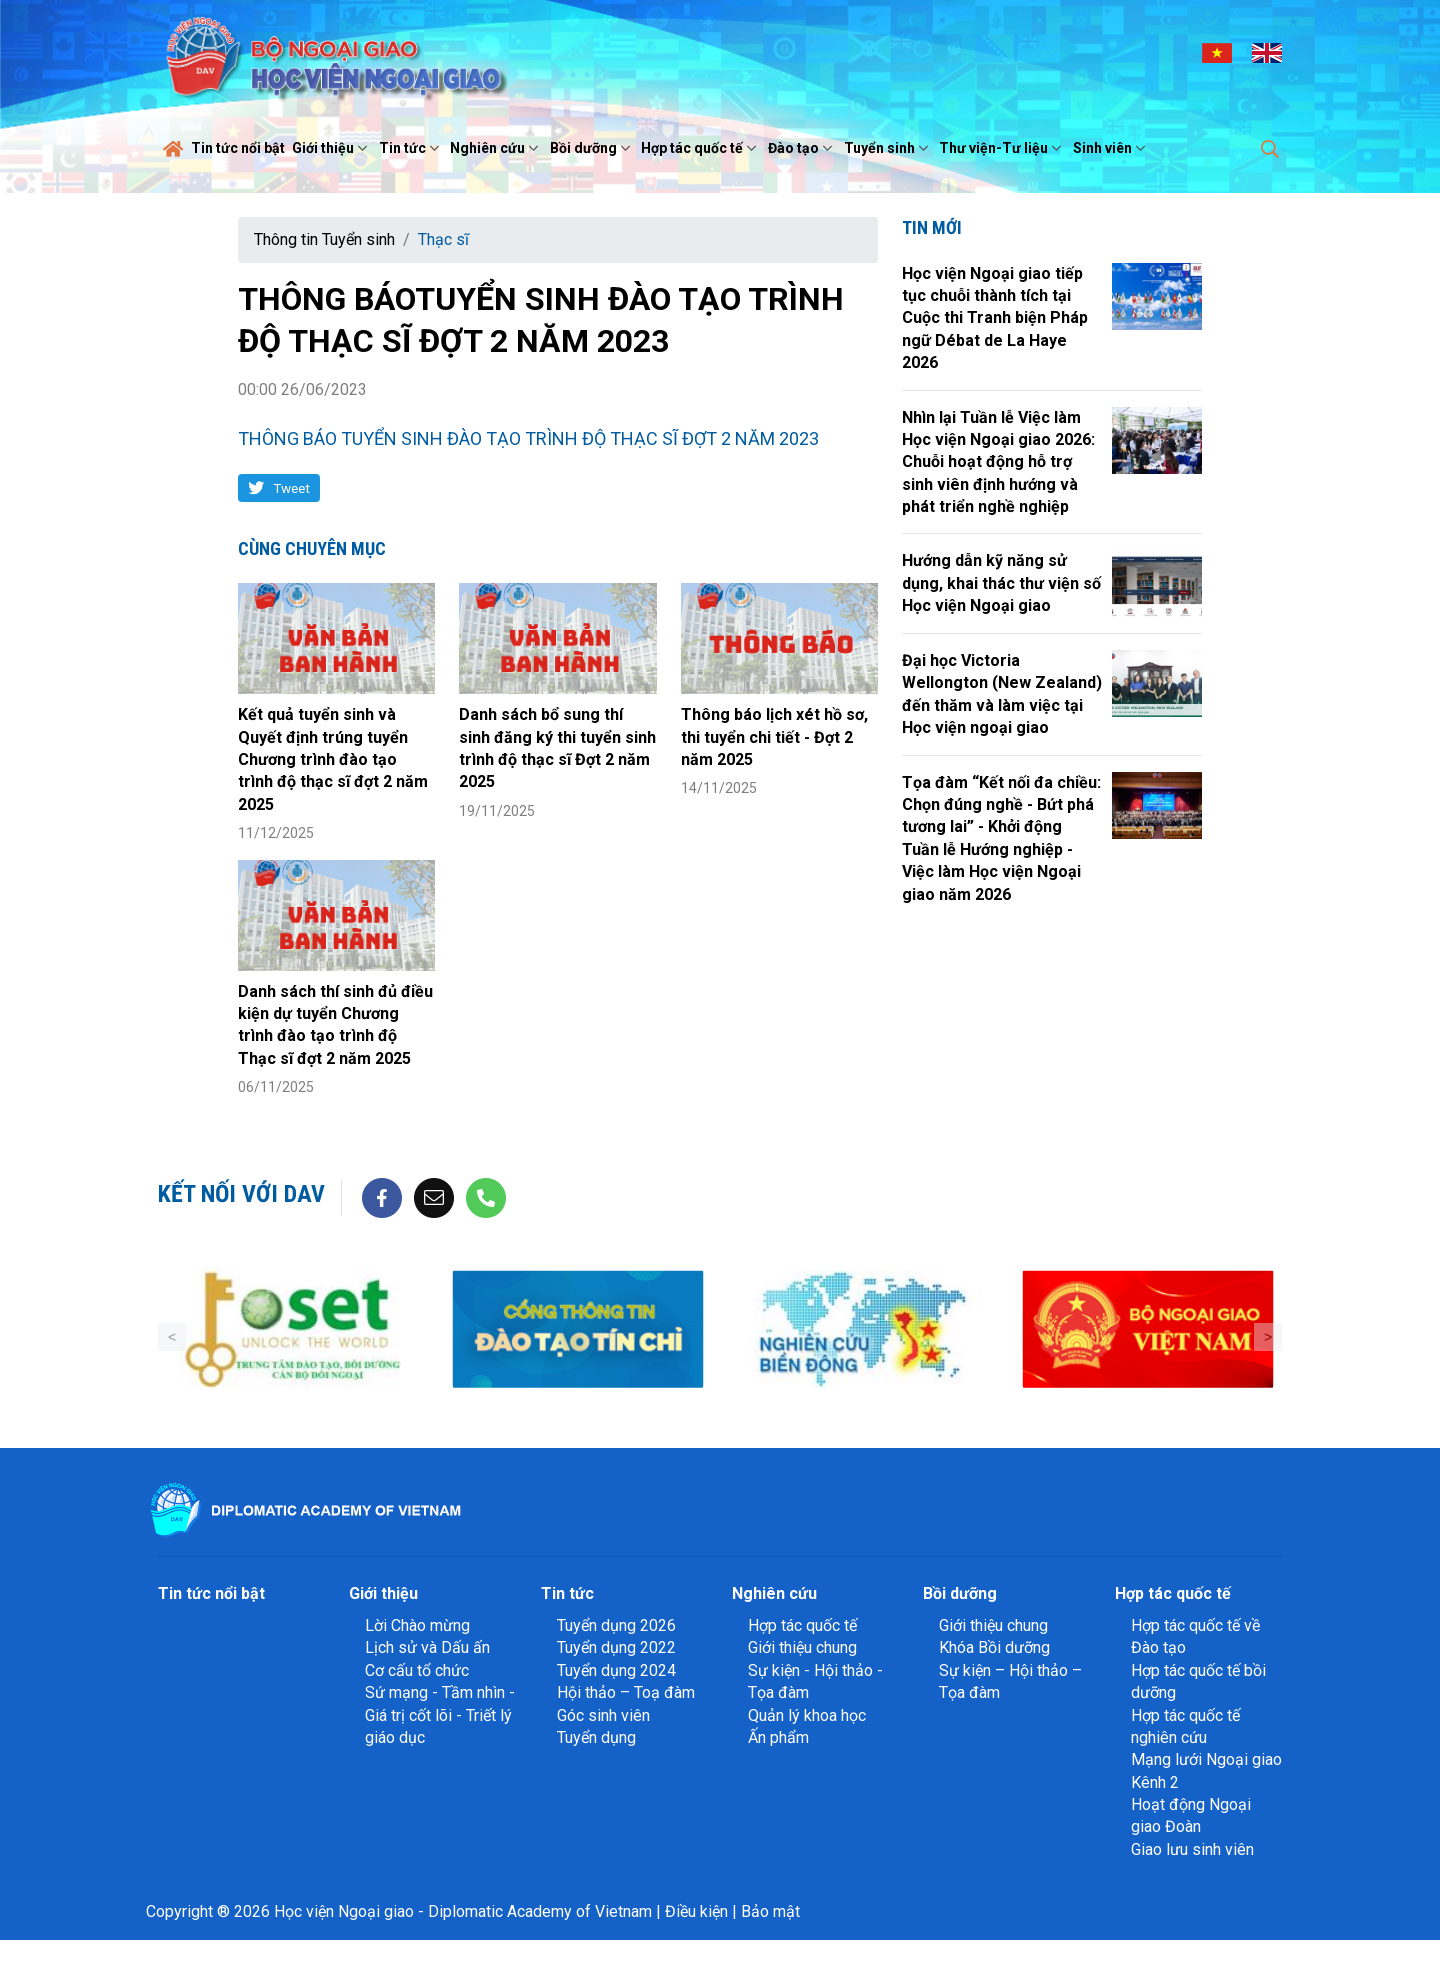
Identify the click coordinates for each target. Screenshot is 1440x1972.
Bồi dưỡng (592, 148)
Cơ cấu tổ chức (417, 1670)
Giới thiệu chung (802, 1647)
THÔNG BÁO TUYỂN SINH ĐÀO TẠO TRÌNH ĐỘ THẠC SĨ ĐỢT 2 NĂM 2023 (528, 438)
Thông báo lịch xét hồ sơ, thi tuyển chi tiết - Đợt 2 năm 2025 (774, 737)
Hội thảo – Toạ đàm (626, 1692)
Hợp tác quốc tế (701, 148)
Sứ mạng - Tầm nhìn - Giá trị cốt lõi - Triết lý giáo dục (440, 1715)
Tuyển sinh (888, 148)
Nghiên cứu (496, 148)
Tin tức (411, 148)
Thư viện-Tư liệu (1002, 148)
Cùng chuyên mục (312, 548)
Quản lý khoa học (807, 1715)
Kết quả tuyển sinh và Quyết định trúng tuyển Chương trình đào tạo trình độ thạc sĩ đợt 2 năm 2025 (333, 759)
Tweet (291, 488)
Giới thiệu (332, 148)
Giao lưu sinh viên (1192, 1849)
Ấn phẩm (778, 1737)
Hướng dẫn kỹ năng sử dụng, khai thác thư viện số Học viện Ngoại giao (1001, 583)
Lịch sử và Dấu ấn (427, 1647)
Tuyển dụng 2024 (616, 1670)
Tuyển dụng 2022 (616, 1647)
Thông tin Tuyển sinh (324, 239)
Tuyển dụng (596, 1737)
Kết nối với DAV (241, 1194)
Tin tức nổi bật (238, 148)
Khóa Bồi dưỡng (994, 1647)
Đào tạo (802, 148)
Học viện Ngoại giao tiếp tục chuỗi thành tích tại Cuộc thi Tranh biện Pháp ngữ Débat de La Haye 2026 (995, 318)
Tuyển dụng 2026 (616, 1625)
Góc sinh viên (603, 1715)
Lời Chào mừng (417, 1625)
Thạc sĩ (443, 239)
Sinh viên (1111, 148)
